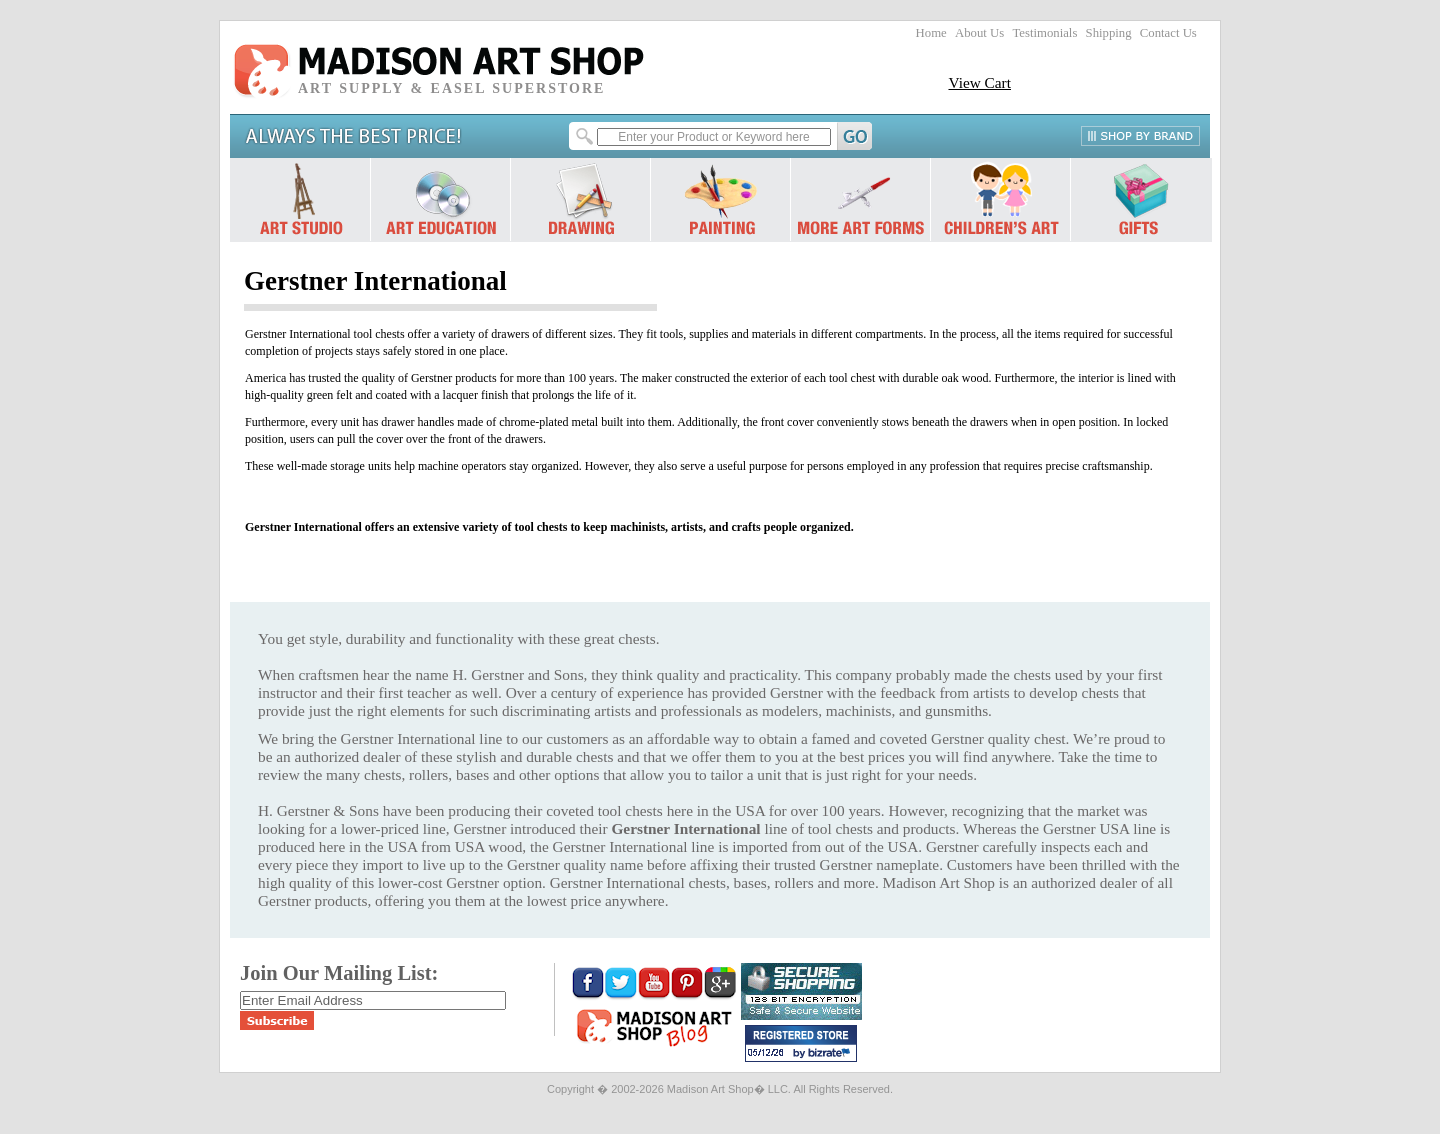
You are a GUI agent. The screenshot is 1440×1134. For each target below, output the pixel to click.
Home (931, 33)
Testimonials (1044, 33)
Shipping (1109, 33)
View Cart (979, 82)
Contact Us (1168, 33)
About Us (979, 33)
